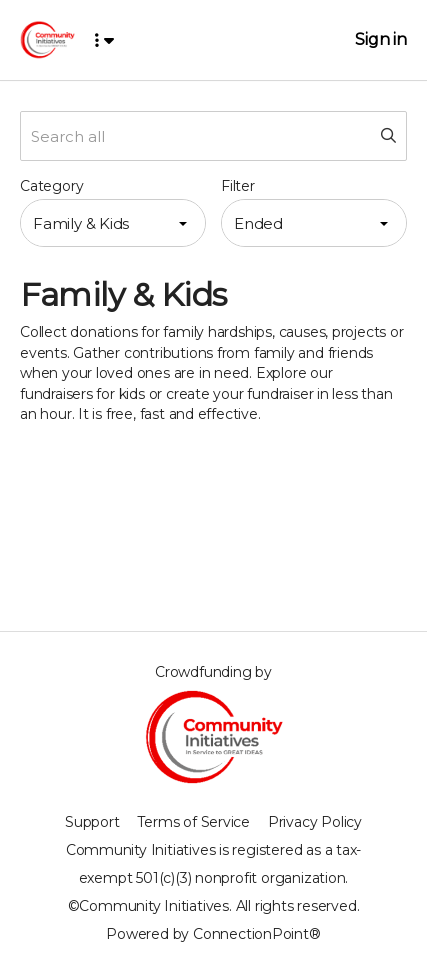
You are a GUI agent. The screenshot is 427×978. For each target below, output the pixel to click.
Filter (238, 186)
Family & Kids (81, 223)
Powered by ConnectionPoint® (213, 934)
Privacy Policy (315, 822)
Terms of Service (193, 822)
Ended (258, 223)
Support (92, 822)
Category (51, 186)
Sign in (381, 39)
